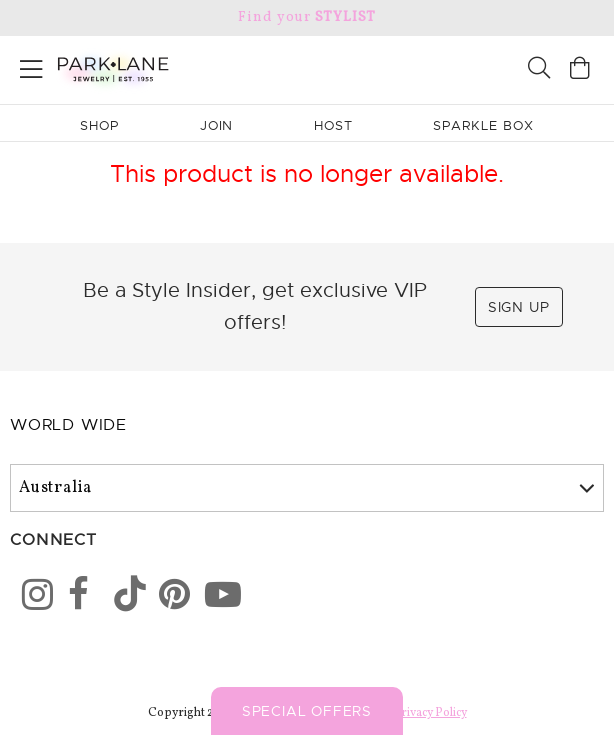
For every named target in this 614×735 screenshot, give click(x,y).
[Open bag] (580, 70)
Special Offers (307, 711)
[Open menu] (31, 65)
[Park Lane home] (153, 67)
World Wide (68, 425)
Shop (99, 125)
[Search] (539, 70)
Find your (306, 17)
